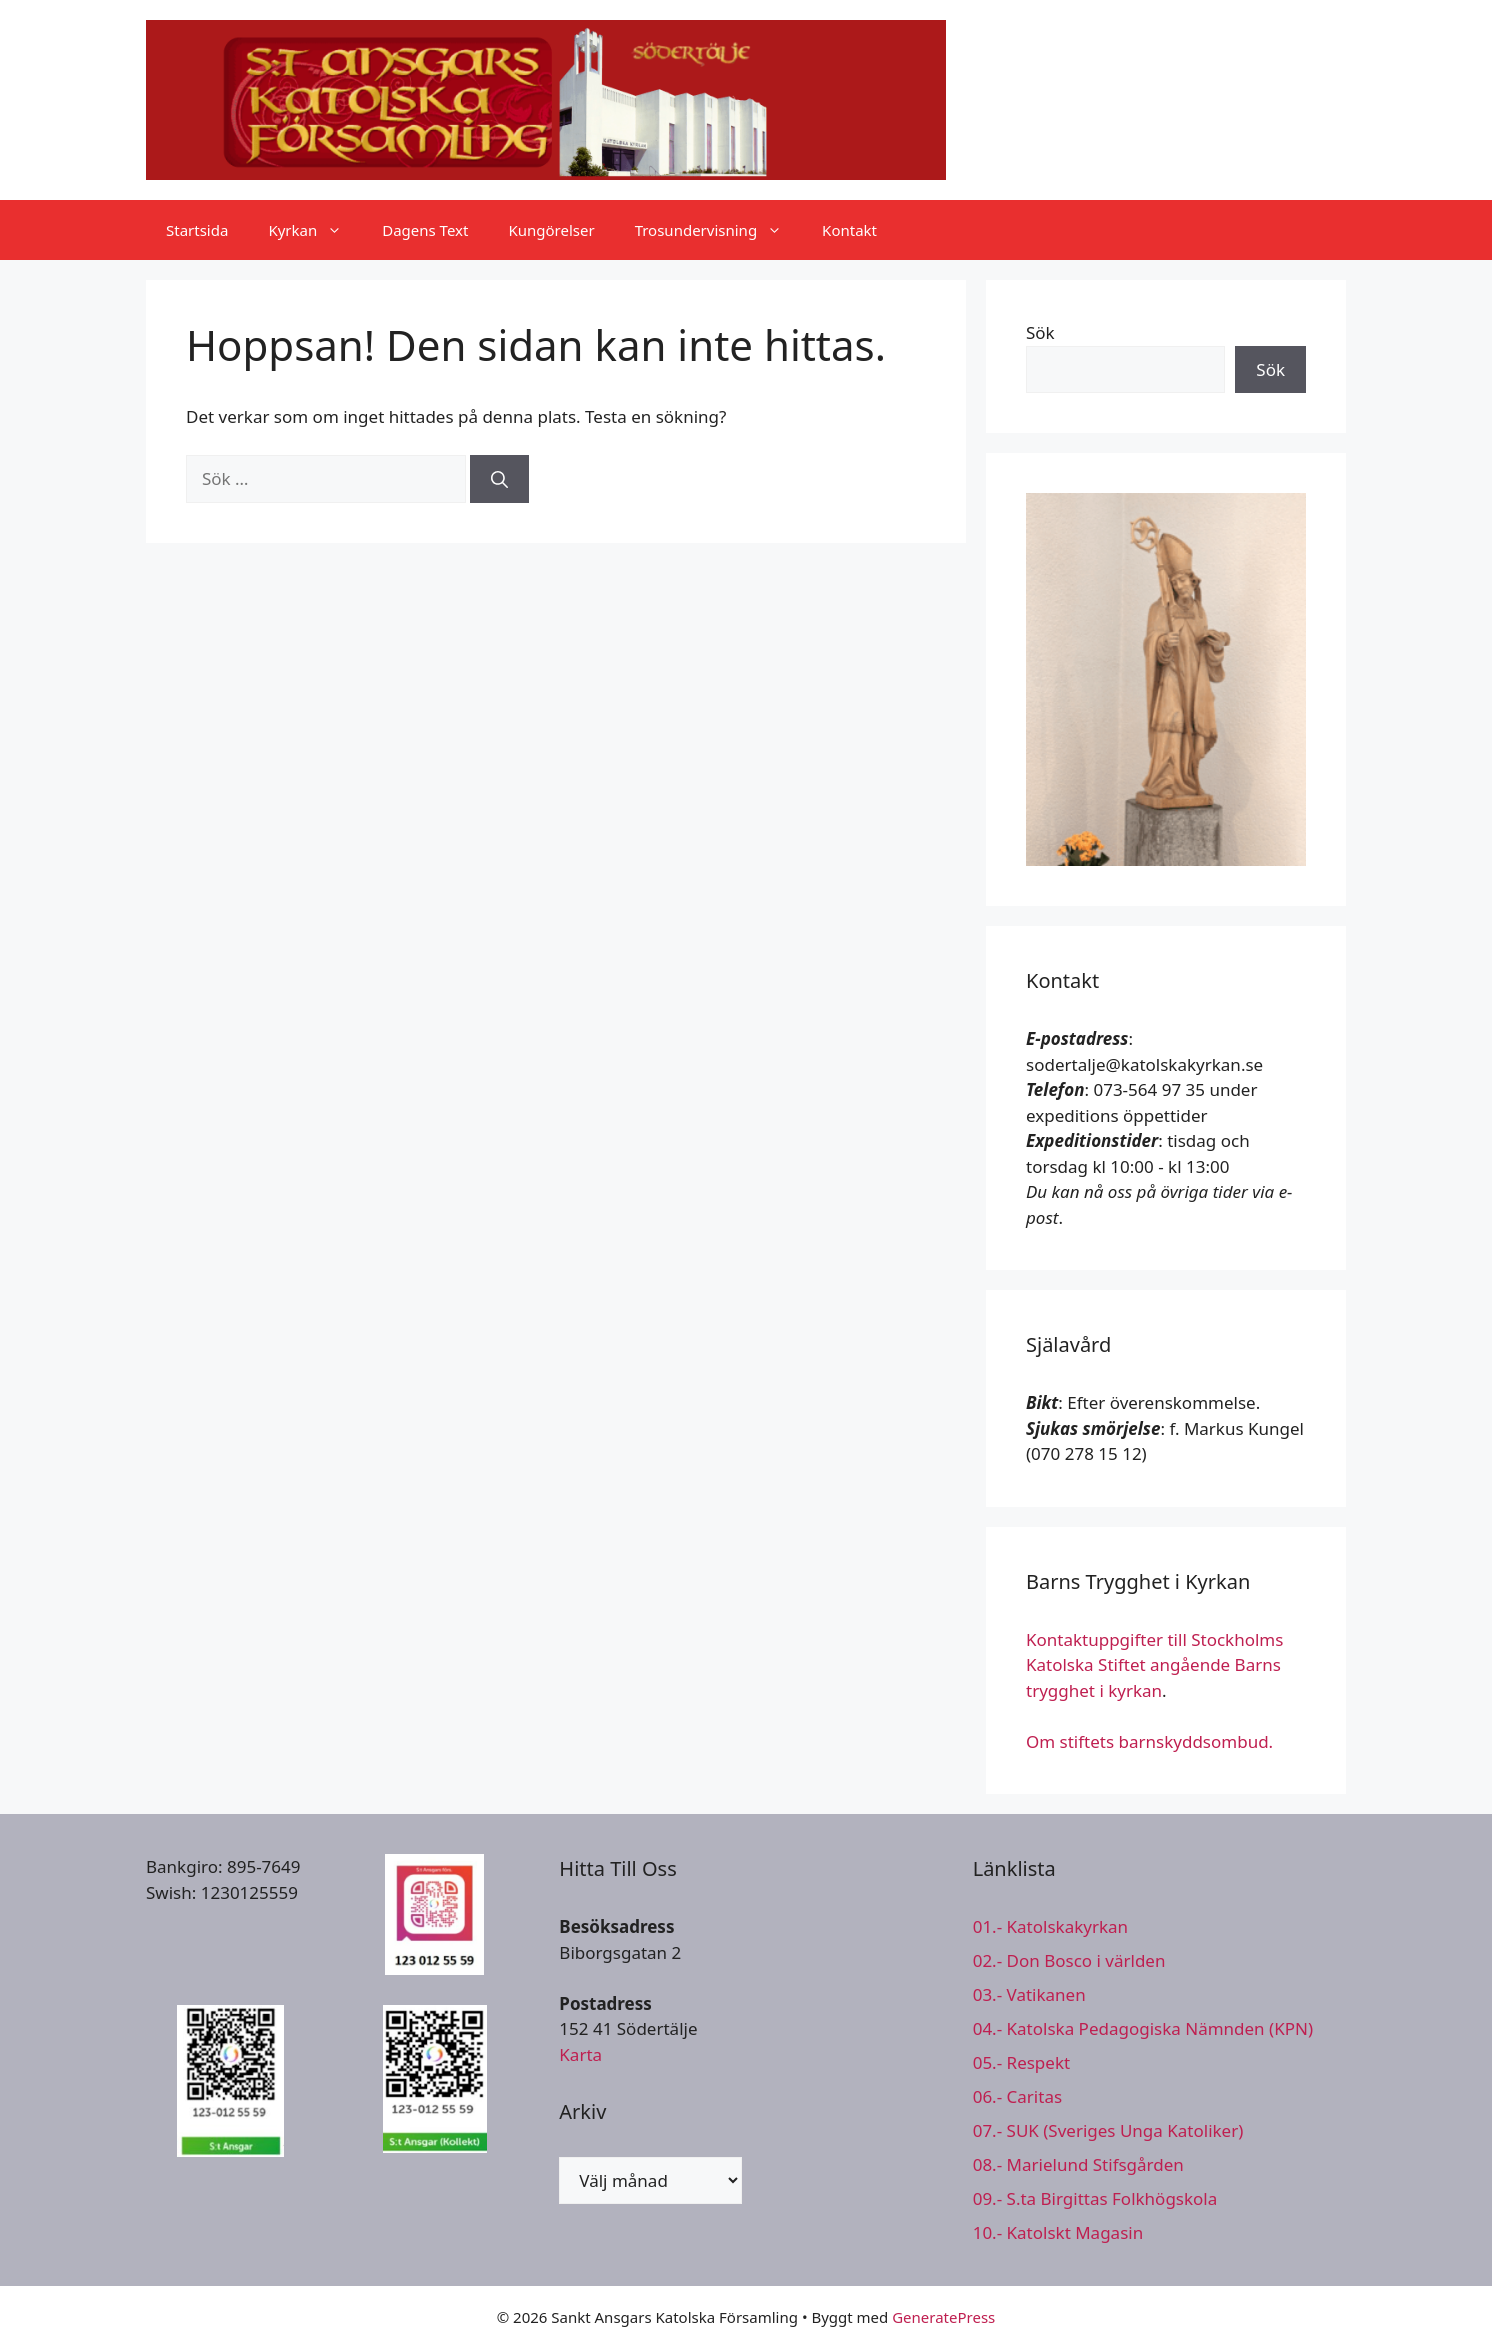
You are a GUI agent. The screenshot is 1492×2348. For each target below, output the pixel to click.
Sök (1040, 332)
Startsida (197, 230)
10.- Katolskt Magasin (1058, 2232)
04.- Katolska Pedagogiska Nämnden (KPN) (1143, 2028)
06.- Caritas (1017, 2096)
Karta (580, 2054)
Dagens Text (425, 230)
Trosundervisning (718, 230)
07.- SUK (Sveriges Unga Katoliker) (1108, 2130)
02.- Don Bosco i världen (1069, 1960)
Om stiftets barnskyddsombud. (1149, 1741)
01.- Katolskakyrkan (1050, 1926)
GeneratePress (943, 2317)
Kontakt (849, 230)
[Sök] (499, 479)
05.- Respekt (1021, 2062)
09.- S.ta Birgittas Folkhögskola (1095, 2198)
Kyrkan (315, 230)
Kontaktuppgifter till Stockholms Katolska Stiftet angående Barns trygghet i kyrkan (1154, 1665)
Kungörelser (551, 230)
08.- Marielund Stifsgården (1078, 2164)
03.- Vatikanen (1029, 1994)
